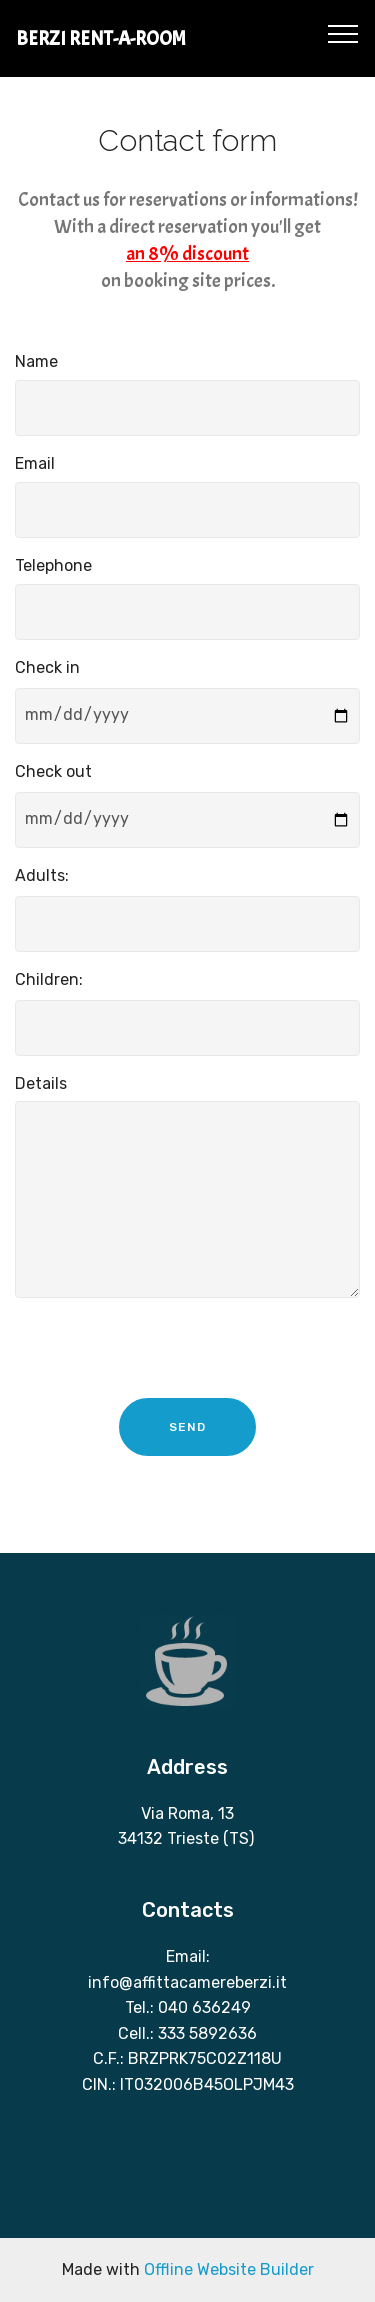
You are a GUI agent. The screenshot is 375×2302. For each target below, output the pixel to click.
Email (35, 463)
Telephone (53, 565)
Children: (49, 979)
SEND (187, 1427)
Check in (47, 667)
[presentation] (167, 1353)
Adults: (42, 875)
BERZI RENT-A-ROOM (101, 38)
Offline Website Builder (229, 2269)
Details (41, 1083)
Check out (53, 771)
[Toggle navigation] (343, 33)
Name (36, 361)
